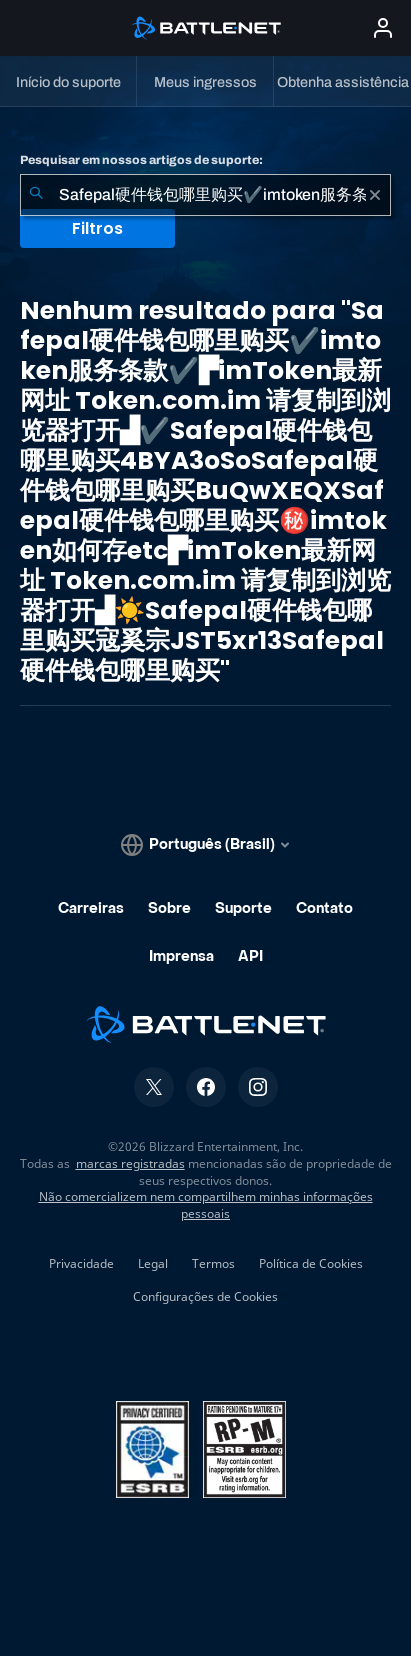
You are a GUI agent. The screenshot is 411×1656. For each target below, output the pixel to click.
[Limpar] (375, 195)
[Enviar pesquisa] (36, 195)
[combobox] (205, 195)
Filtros (97, 228)
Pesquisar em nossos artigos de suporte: (141, 160)
